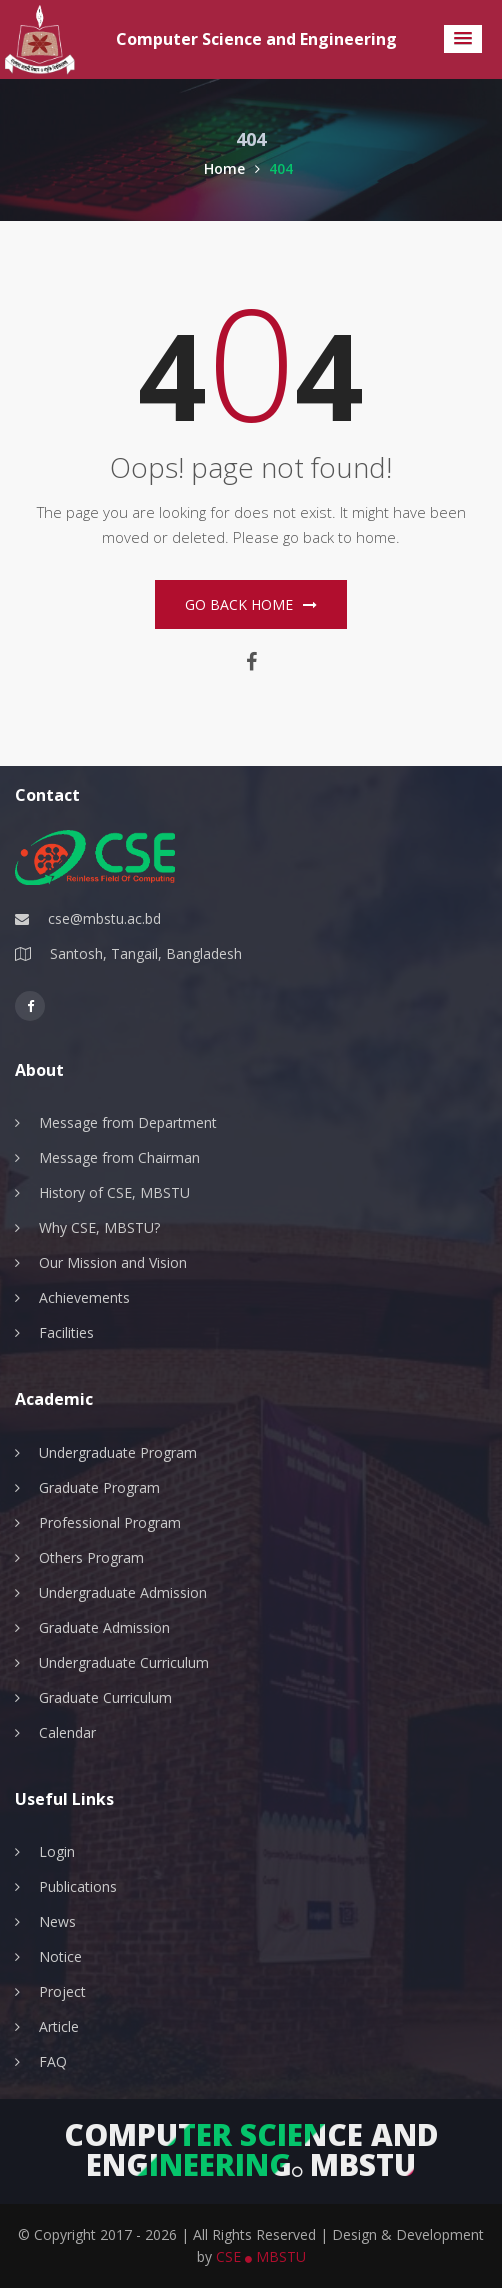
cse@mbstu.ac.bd (104, 918)
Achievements (84, 1297)
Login (57, 1851)
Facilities (66, 1332)
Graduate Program (99, 1487)
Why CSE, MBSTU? (99, 1227)
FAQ (53, 2061)
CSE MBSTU (261, 2256)
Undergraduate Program (118, 1452)
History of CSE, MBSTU (114, 1192)
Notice (60, 1956)
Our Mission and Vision (113, 1262)
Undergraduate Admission (123, 1592)
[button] (463, 39)
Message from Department (128, 1122)
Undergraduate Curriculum (124, 1662)
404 (281, 168)
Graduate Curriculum (105, 1697)
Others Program (91, 1557)
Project (62, 1991)
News (57, 1921)
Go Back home (251, 604)
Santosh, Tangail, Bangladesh (146, 953)
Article (59, 2026)
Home (232, 168)
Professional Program (110, 1522)
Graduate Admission (104, 1627)
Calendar (67, 1732)
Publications (78, 1886)
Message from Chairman (119, 1157)
